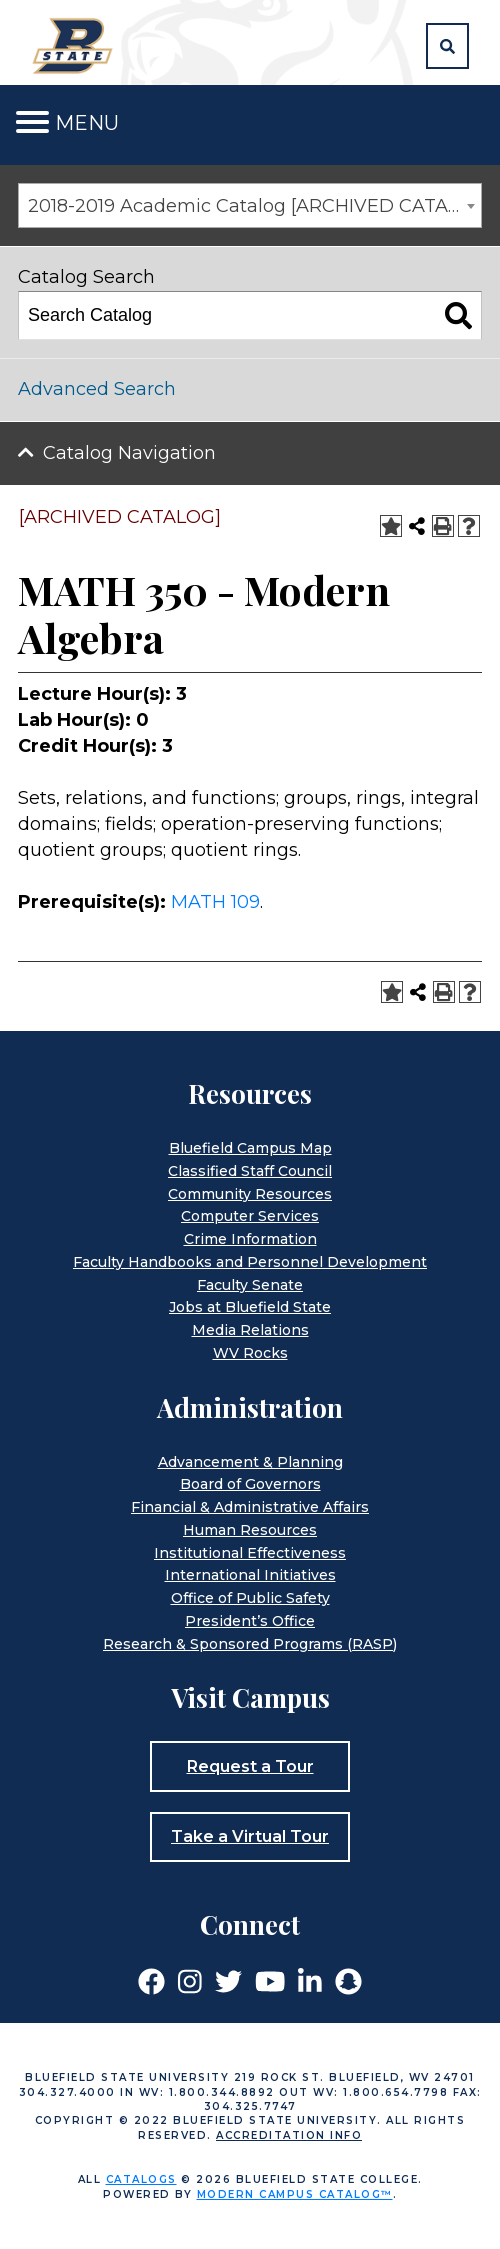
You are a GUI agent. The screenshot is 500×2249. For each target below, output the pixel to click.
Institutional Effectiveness (250, 1553)
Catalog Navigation (129, 453)
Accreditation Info (289, 2135)
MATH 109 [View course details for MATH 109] (215, 902)
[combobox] (250, 205)
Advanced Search (97, 389)
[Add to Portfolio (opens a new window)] (391, 526)
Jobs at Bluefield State (250, 1307)
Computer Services (250, 1216)
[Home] (76, 45)
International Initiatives (250, 1575)
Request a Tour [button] (250, 1766)
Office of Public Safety (250, 1598)
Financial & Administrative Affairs (250, 1507)
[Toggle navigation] (32, 122)
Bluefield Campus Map (250, 1148)
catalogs (141, 2179)
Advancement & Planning (250, 1462)
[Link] (151, 1980)
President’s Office (250, 1621)
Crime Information (250, 1239)
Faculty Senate (250, 1285)
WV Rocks (250, 1353)
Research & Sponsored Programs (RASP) (250, 1644)
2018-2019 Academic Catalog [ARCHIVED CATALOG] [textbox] (254, 206)
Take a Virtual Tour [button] (250, 1836)
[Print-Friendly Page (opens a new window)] (443, 526)
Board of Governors (250, 1484)
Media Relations (250, 1330)
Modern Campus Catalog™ (295, 2194)
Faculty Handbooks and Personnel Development (250, 1262)
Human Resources (250, 1530)
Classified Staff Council (250, 1171)
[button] (447, 46)
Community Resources (250, 1194)
